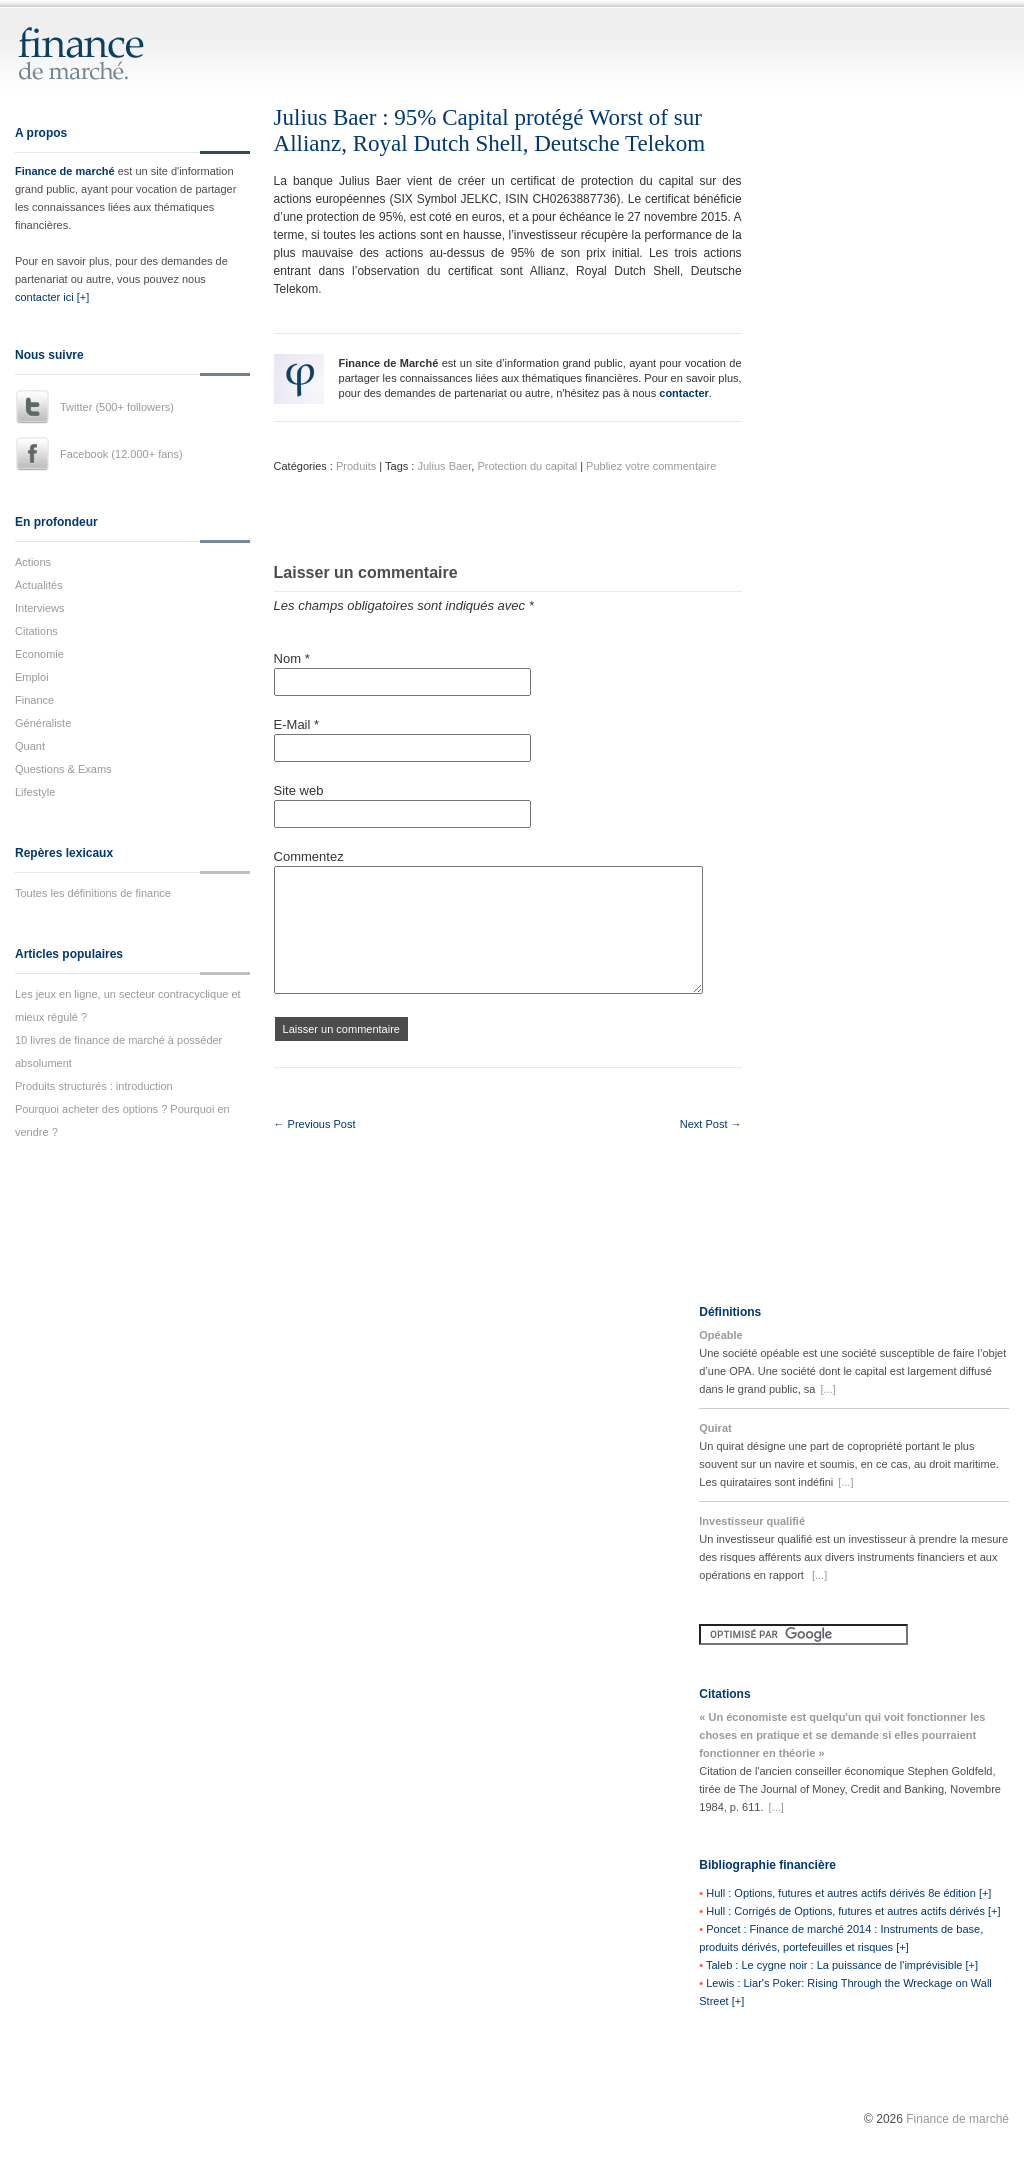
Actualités (39, 585)
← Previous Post (315, 1124)
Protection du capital (527, 466)
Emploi (32, 677)
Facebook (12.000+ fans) (121, 454)
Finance (34, 700)
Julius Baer (444, 466)
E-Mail (297, 724)
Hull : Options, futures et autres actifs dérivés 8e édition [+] (848, 1893)
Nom (292, 658)
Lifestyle (35, 792)
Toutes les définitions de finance (93, 893)
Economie (39, 654)
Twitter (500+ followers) (117, 407)
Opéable (720, 1335)
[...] (827, 1389)
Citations (36, 631)
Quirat (715, 1428)
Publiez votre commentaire (651, 466)
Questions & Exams (63, 769)
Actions (33, 562)
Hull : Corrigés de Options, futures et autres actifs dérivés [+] (853, 1911)
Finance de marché (65, 171)
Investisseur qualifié (752, 1521)
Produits (356, 466)
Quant (30, 746)
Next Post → (711, 1124)
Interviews (40, 608)
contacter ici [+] (52, 297)
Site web (299, 790)
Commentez (309, 856)
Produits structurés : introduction (94, 1086)
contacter (684, 393)
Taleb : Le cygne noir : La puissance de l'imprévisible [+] (842, 1965)
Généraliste (43, 723)
